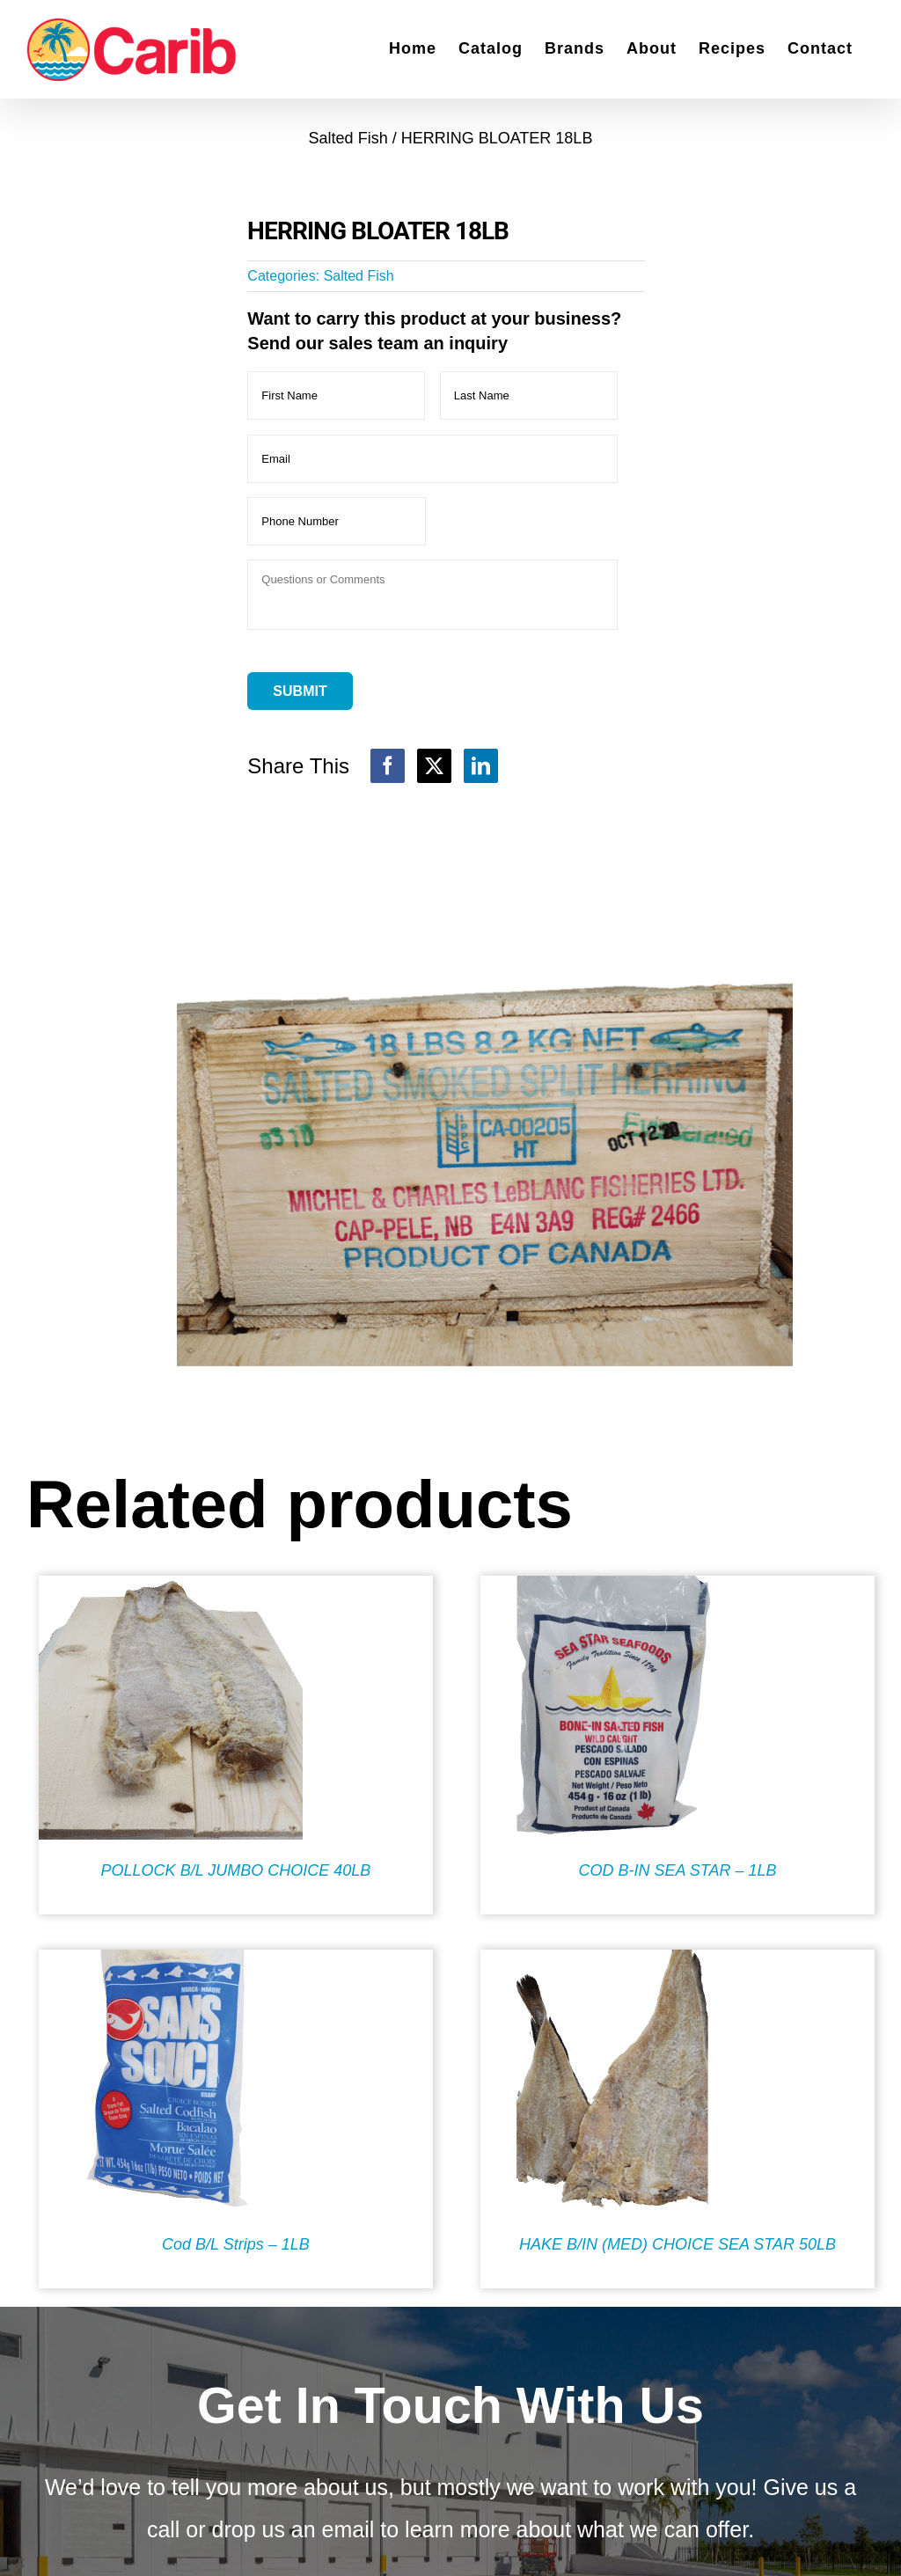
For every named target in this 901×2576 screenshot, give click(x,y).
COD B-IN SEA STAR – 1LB (677, 1870)
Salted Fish (359, 275)
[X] (434, 765)
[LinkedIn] (480, 765)
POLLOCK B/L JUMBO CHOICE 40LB (236, 1870)
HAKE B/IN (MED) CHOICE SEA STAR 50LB (677, 2244)
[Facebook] (387, 765)
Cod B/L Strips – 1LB (236, 2244)
